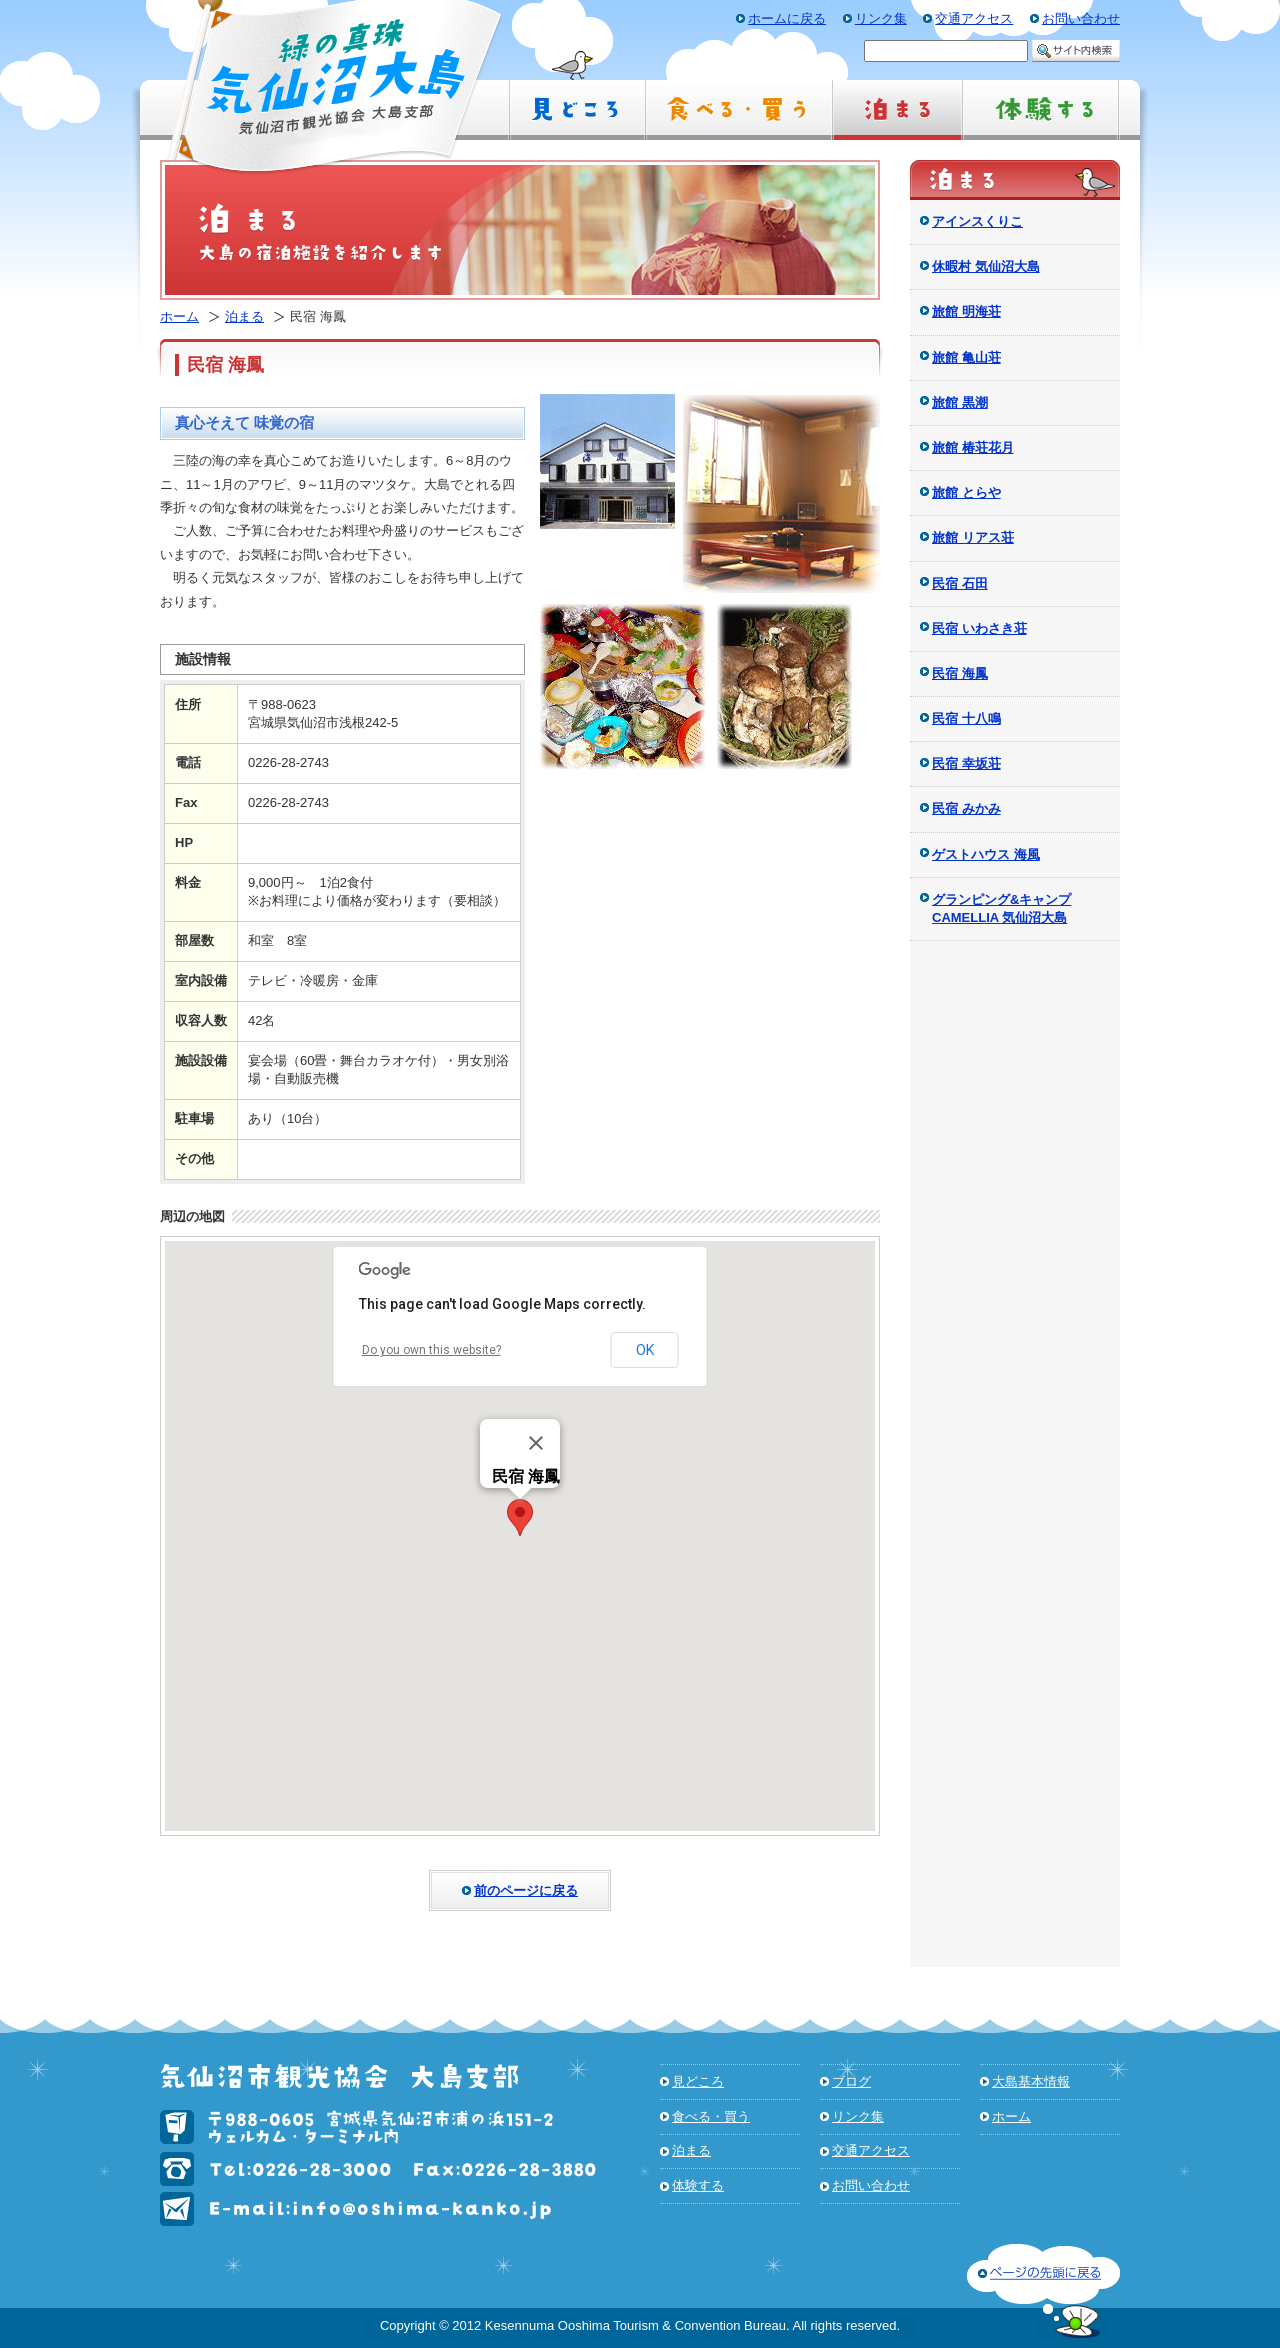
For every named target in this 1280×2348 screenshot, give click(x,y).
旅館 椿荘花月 (973, 447)
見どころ (698, 2081)
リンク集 (858, 2116)
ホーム (179, 316)
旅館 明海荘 (966, 311)
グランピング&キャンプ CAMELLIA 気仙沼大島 (1001, 908)
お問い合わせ (871, 2185)
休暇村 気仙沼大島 (986, 266)
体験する (698, 2185)
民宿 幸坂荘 (966, 763)
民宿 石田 (960, 583)
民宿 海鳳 (960, 673)
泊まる (244, 316)
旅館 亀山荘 (966, 357)
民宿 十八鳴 (966, 718)
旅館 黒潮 (960, 402)
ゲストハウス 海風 (986, 854)
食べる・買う (711, 2116)
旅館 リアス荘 (973, 537)
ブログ (851, 2081)
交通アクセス (871, 2150)
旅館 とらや (966, 492)
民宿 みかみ (966, 808)
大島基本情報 (1031, 2081)
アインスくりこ (977, 221)
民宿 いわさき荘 (979, 628)
